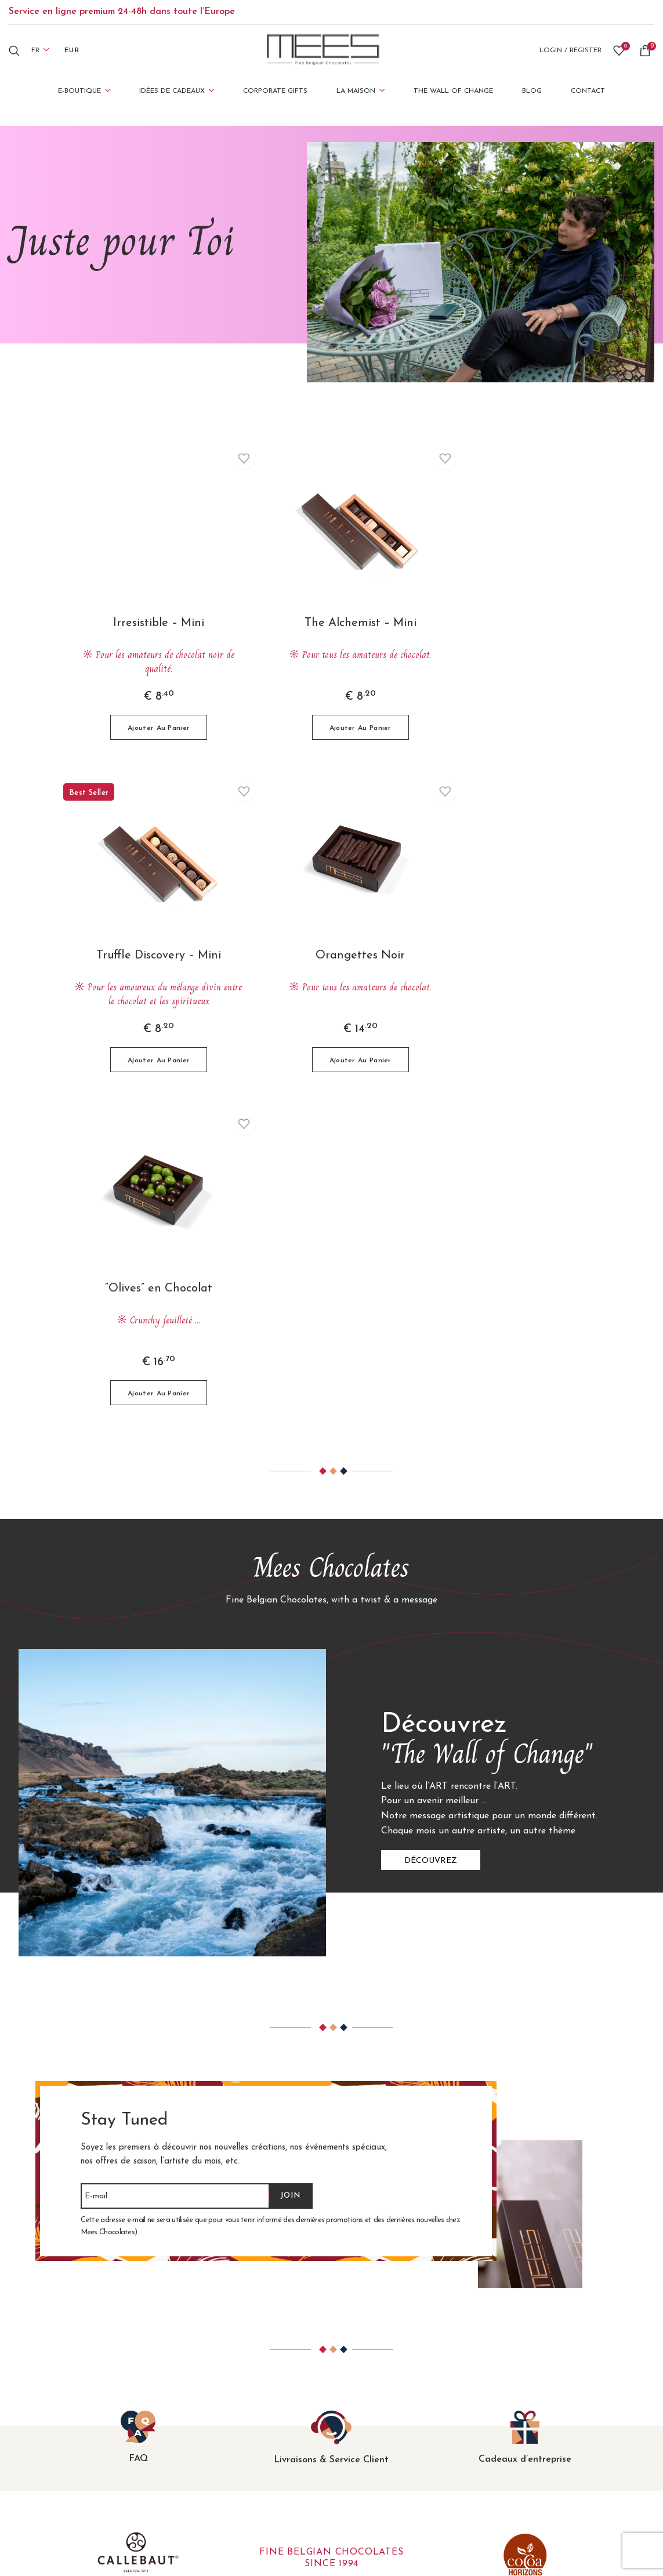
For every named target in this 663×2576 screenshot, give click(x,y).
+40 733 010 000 (62, 2465)
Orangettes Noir (149, 958)
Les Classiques (205, 2380)
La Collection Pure (213, 2412)
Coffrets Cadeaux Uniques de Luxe (247, 2429)
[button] (149, 727)
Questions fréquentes (551, 2364)
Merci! (352, 2380)
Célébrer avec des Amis (389, 2396)
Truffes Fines (202, 2396)
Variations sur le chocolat (228, 2445)
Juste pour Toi (370, 2412)
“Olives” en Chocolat (331, 958)
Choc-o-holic (366, 2429)
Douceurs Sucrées (211, 2461)
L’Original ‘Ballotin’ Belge (227, 2364)
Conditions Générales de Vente (570, 2396)
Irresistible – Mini (149, 623)
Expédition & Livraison (553, 2380)
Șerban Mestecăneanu (520, 2541)
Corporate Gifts (374, 2445)
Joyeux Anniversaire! (382, 2364)
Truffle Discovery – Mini (513, 623)
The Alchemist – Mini (331, 623)
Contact (523, 2429)
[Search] (14, 50)
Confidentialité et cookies (559, 2412)
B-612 (587, 2541)
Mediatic (447, 2541)
